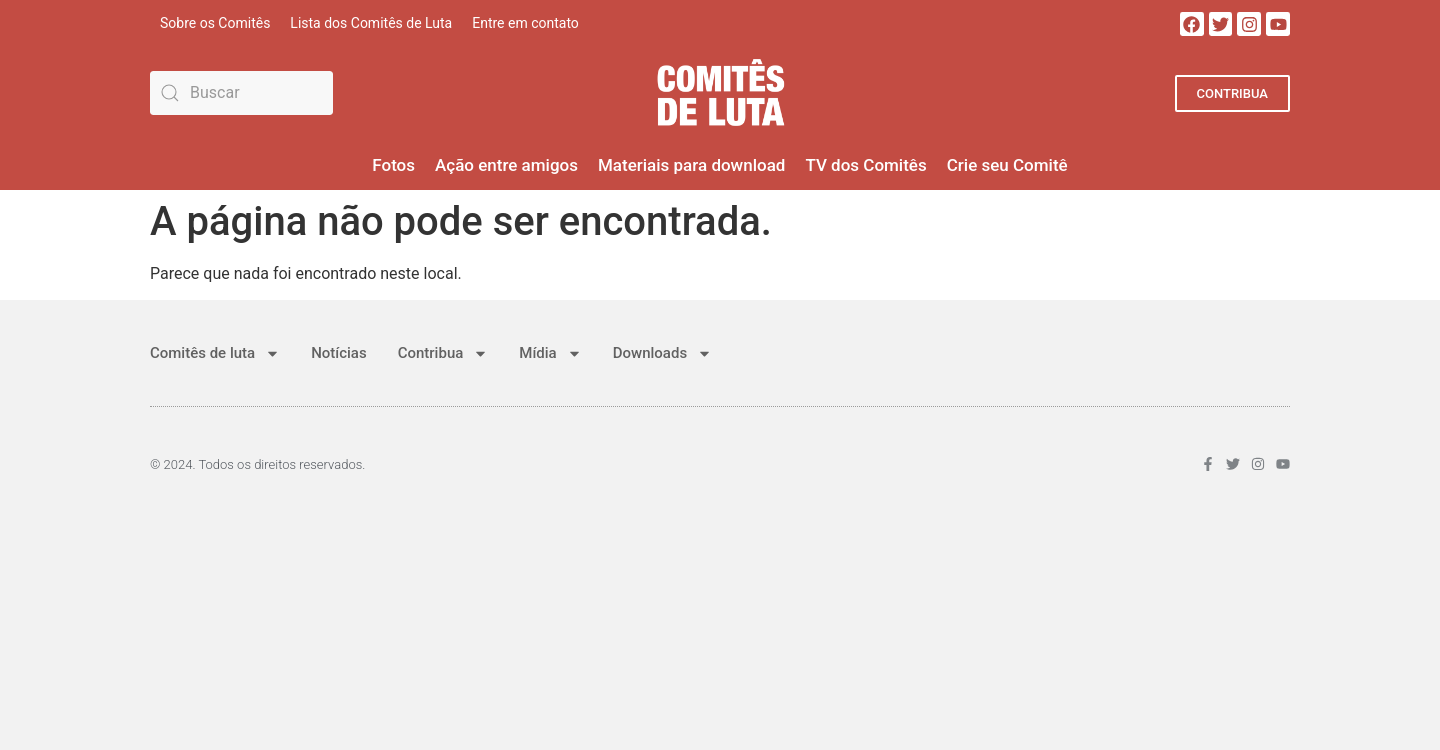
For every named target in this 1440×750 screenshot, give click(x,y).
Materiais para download (691, 165)
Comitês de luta (215, 353)
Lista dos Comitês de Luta (371, 23)
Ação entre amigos (506, 165)
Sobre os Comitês (215, 23)
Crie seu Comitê (1007, 165)
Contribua (443, 353)
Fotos (393, 165)
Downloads (662, 353)
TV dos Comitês (865, 165)
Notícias (339, 353)
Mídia (550, 353)
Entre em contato (525, 23)
